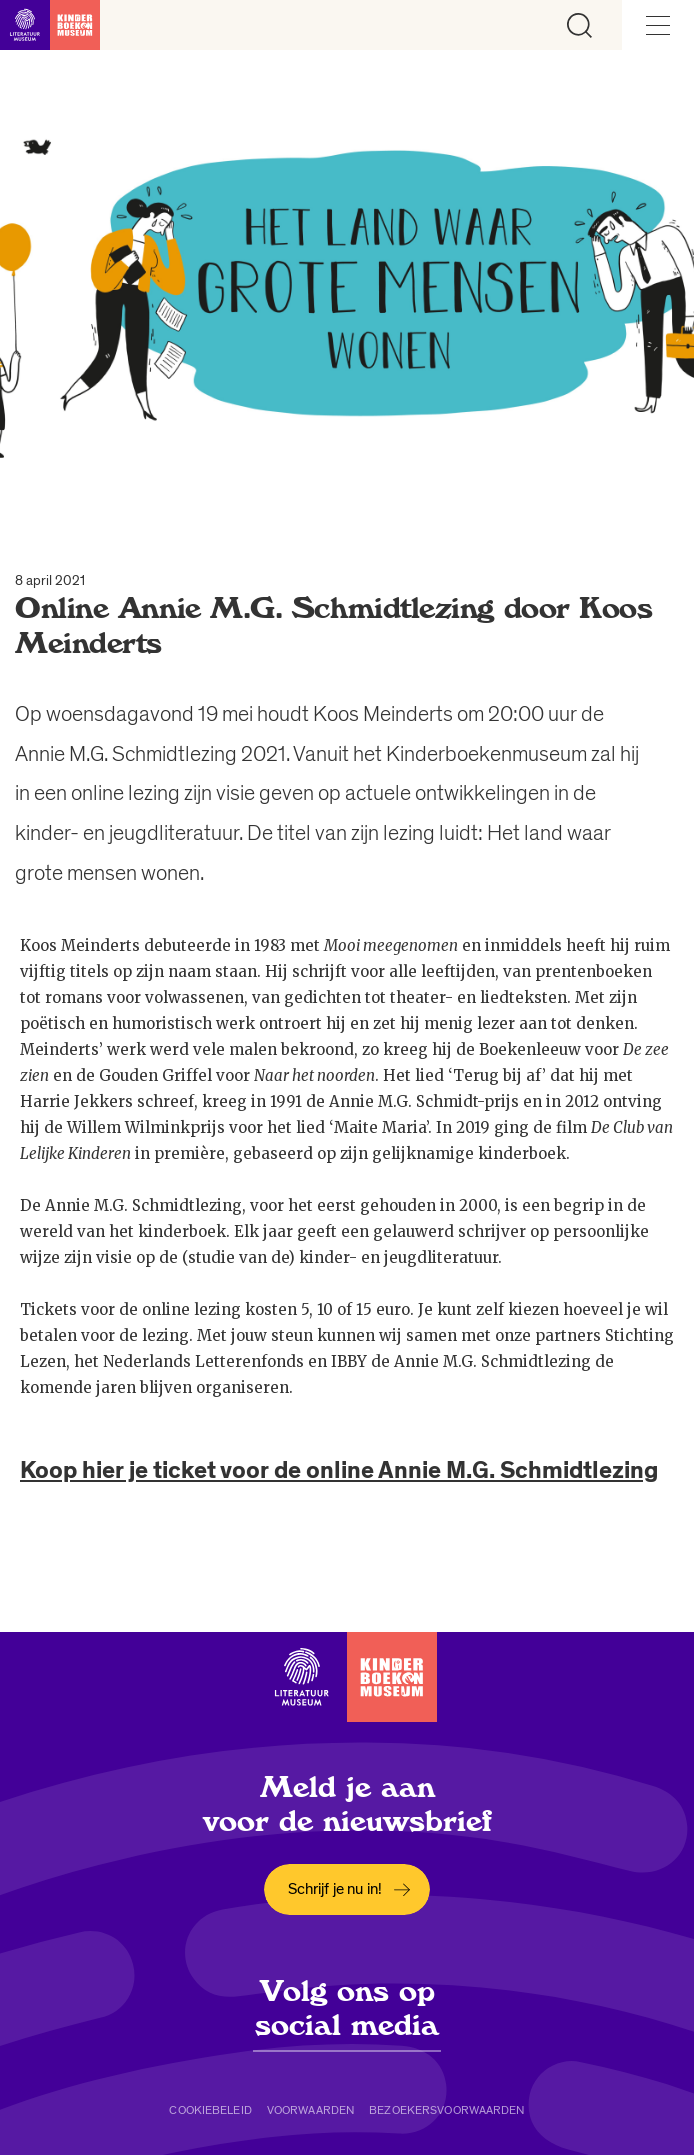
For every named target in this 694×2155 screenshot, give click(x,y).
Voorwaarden (310, 2110)
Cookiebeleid (210, 2110)
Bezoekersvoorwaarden (446, 2110)
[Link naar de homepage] (50, 25)
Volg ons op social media (347, 2008)
